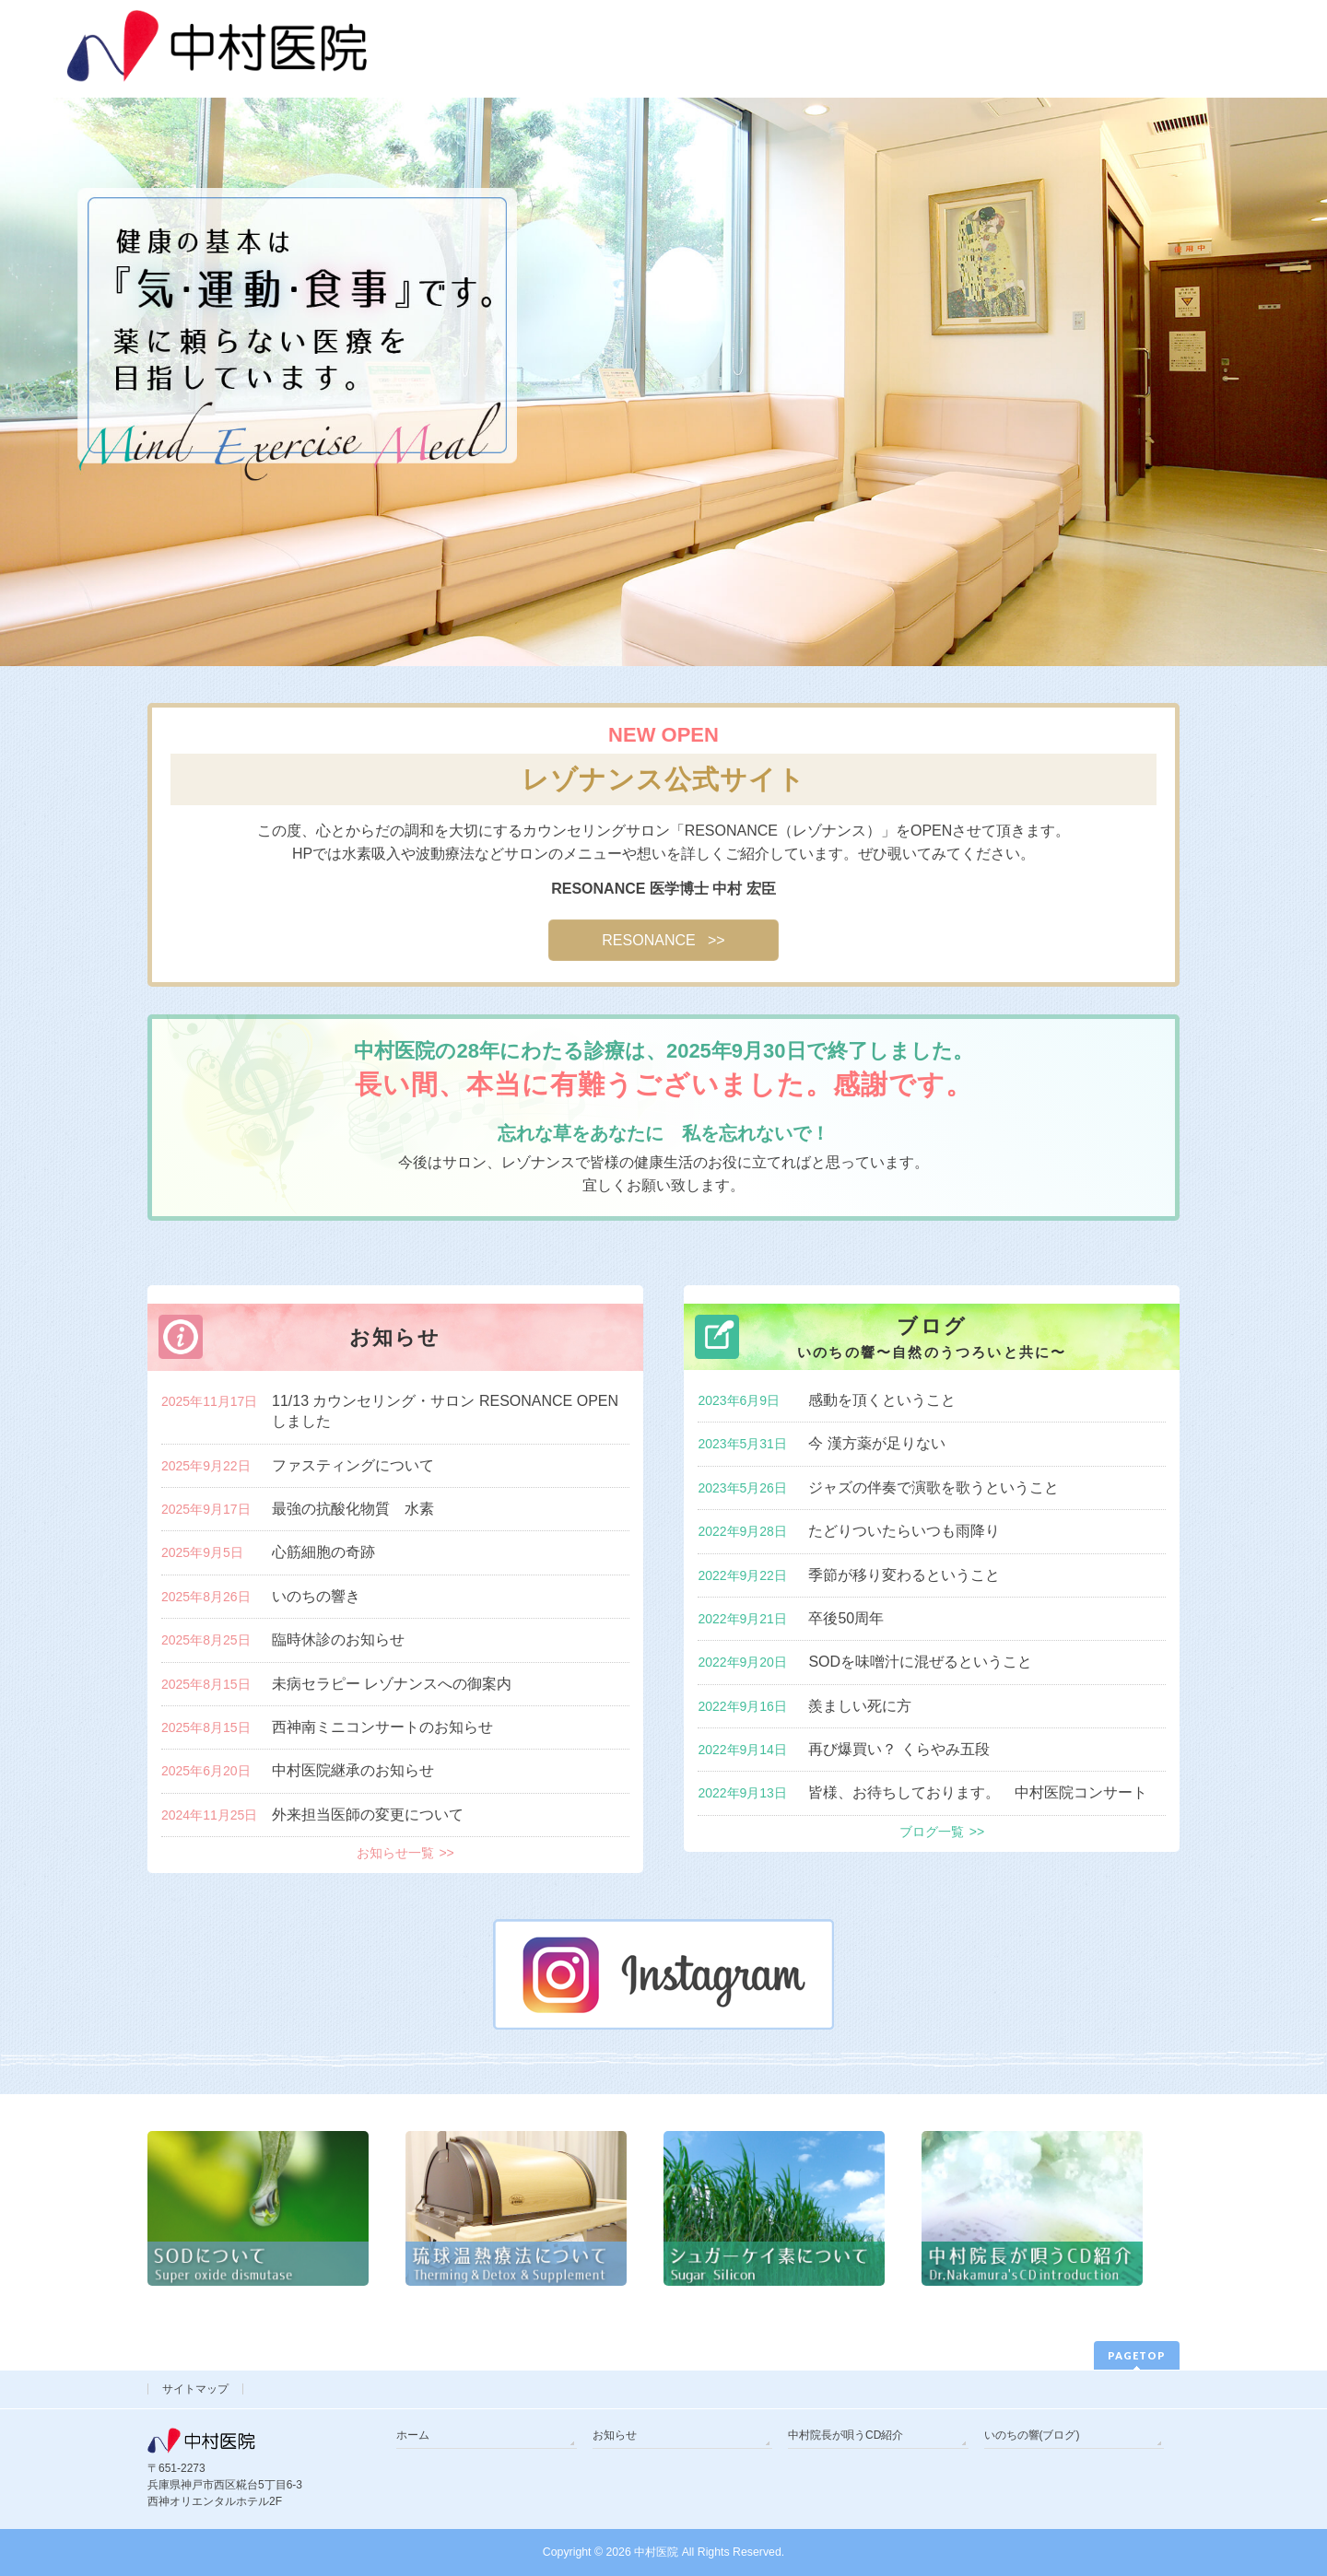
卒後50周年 (846, 1618)
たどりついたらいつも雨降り (904, 1531)
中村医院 (656, 2552)
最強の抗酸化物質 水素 (353, 1508)
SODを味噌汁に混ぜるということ (920, 1661)
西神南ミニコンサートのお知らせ (382, 1727)
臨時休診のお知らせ (338, 1639)
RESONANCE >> (663, 940)
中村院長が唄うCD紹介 (845, 2435)
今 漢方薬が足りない (876, 1443)
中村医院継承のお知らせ (353, 1770)
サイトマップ (195, 2389)
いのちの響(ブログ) (1032, 2435)
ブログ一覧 (931, 1832)
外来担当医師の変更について (368, 1814)
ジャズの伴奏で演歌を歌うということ (933, 1487)
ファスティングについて (353, 1465)
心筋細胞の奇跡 (323, 1552)
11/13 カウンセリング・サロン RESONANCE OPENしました (445, 1411)
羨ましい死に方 (859, 1706)
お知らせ (615, 2435)
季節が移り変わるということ (904, 1575)
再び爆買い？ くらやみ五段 (898, 1749)
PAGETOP (1137, 2355)
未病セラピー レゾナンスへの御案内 (391, 1684)
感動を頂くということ (882, 1400)
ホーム (412, 2435)
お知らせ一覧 (395, 1853)
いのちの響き (316, 1596)
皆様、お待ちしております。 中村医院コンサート (977, 1792)
